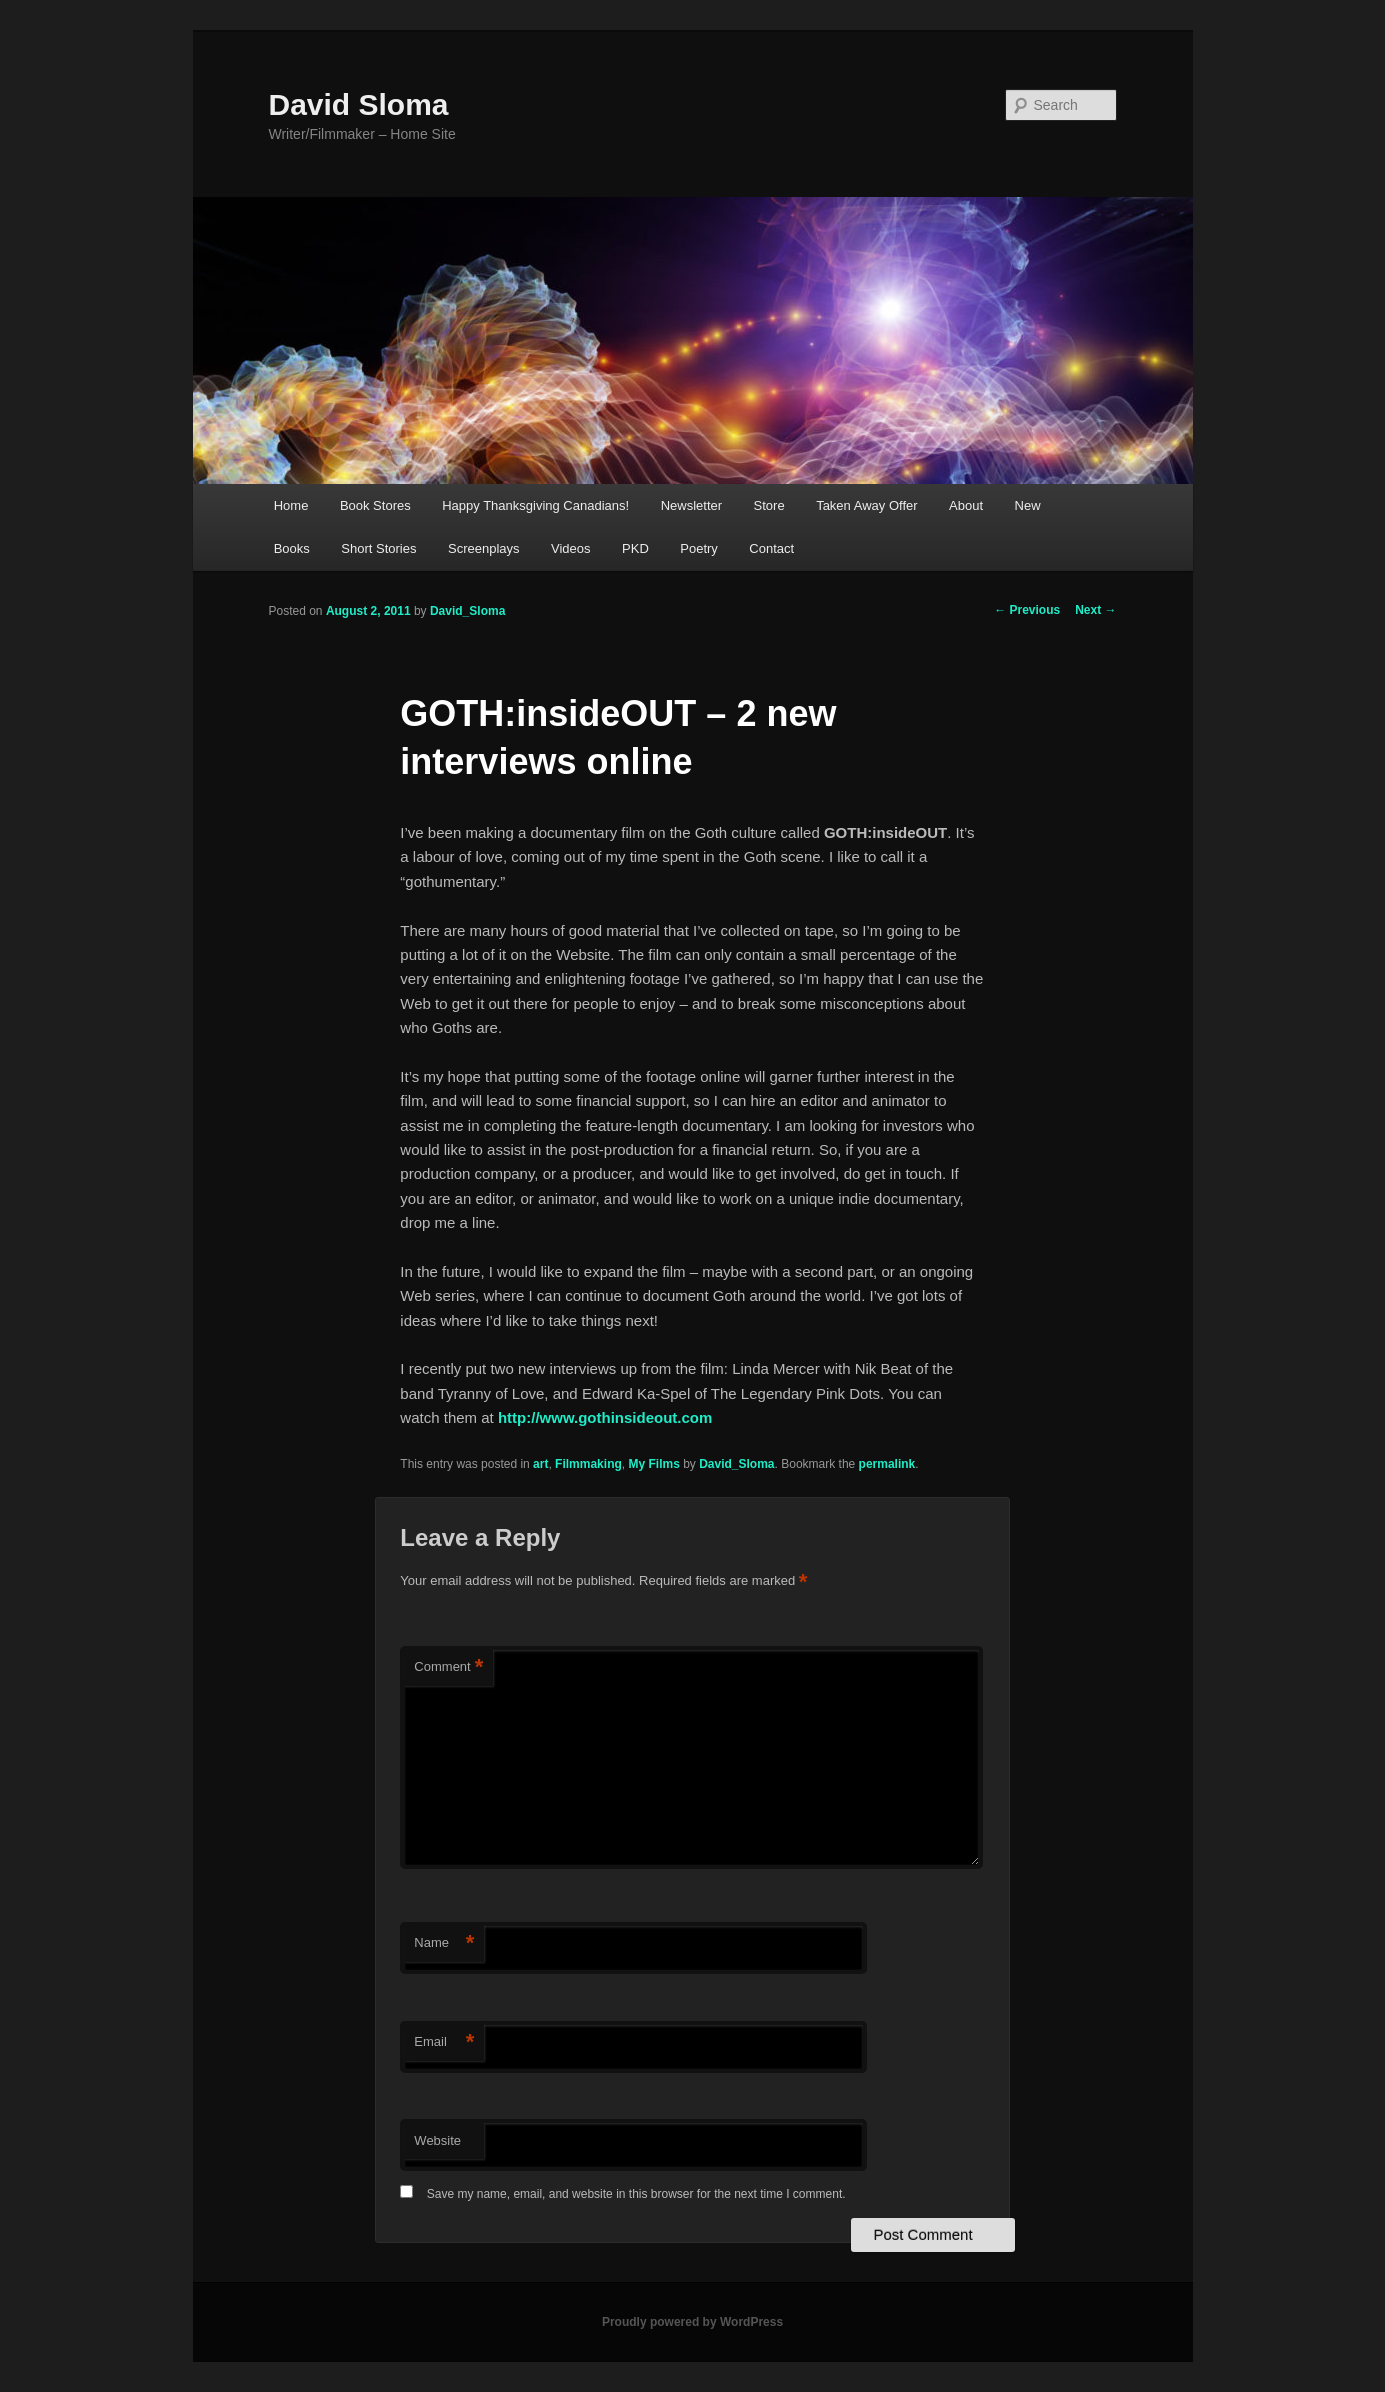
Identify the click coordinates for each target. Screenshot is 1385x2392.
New (1028, 505)
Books (292, 548)
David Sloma (359, 104)
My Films (653, 1464)
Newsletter (691, 505)
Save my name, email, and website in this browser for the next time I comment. (636, 2194)
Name (444, 1943)
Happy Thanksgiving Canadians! (535, 505)
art (540, 1464)
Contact (771, 548)
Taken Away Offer (866, 505)
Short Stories (378, 548)
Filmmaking (588, 1464)
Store (769, 505)
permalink (887, 1464)
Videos (571, 548)
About (966, 505)
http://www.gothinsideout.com (605, 1417)
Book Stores (375, 505)
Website (437, 2140)
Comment (448, 1667)
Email (444, 2042)
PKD (635, 548)
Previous (1027, 610)
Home (291, 505)
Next (1095, 610)
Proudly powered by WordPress (692, 2322)
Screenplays (484, 548)
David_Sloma (467, 611)
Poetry (699, 548)
